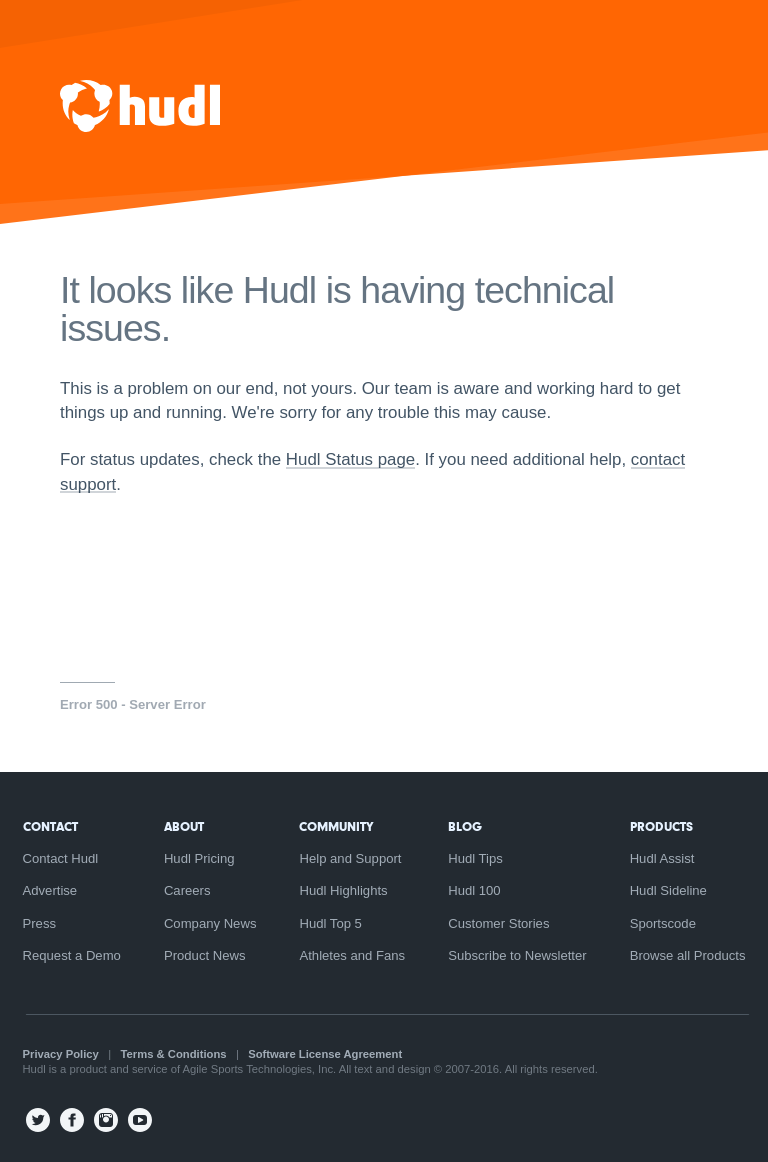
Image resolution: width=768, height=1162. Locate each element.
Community (336, 826)
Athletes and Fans (352, 955)
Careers (187, 890)
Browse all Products (688, 955)
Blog (465, 826)
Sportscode (663, 923)
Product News (205, 955)
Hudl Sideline (668, 890)
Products (661, 826)
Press (40, 923)
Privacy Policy (61, 1054)
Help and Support (350, 858)
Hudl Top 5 (330, 923)
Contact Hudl (61, 858)
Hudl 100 (474, 890)
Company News (210, 923)
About (184, 826)
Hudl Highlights (343, 890)
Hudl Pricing (199, 858)
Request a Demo (72, 955)
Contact (50, 826)
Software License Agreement (325, 1054)
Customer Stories (498, 923)
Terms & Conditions (174, 1054)
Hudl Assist (662, 858)
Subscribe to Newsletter (517, 955)
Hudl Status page (350, 459)
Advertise (50, 890)
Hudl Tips (475, 858)
